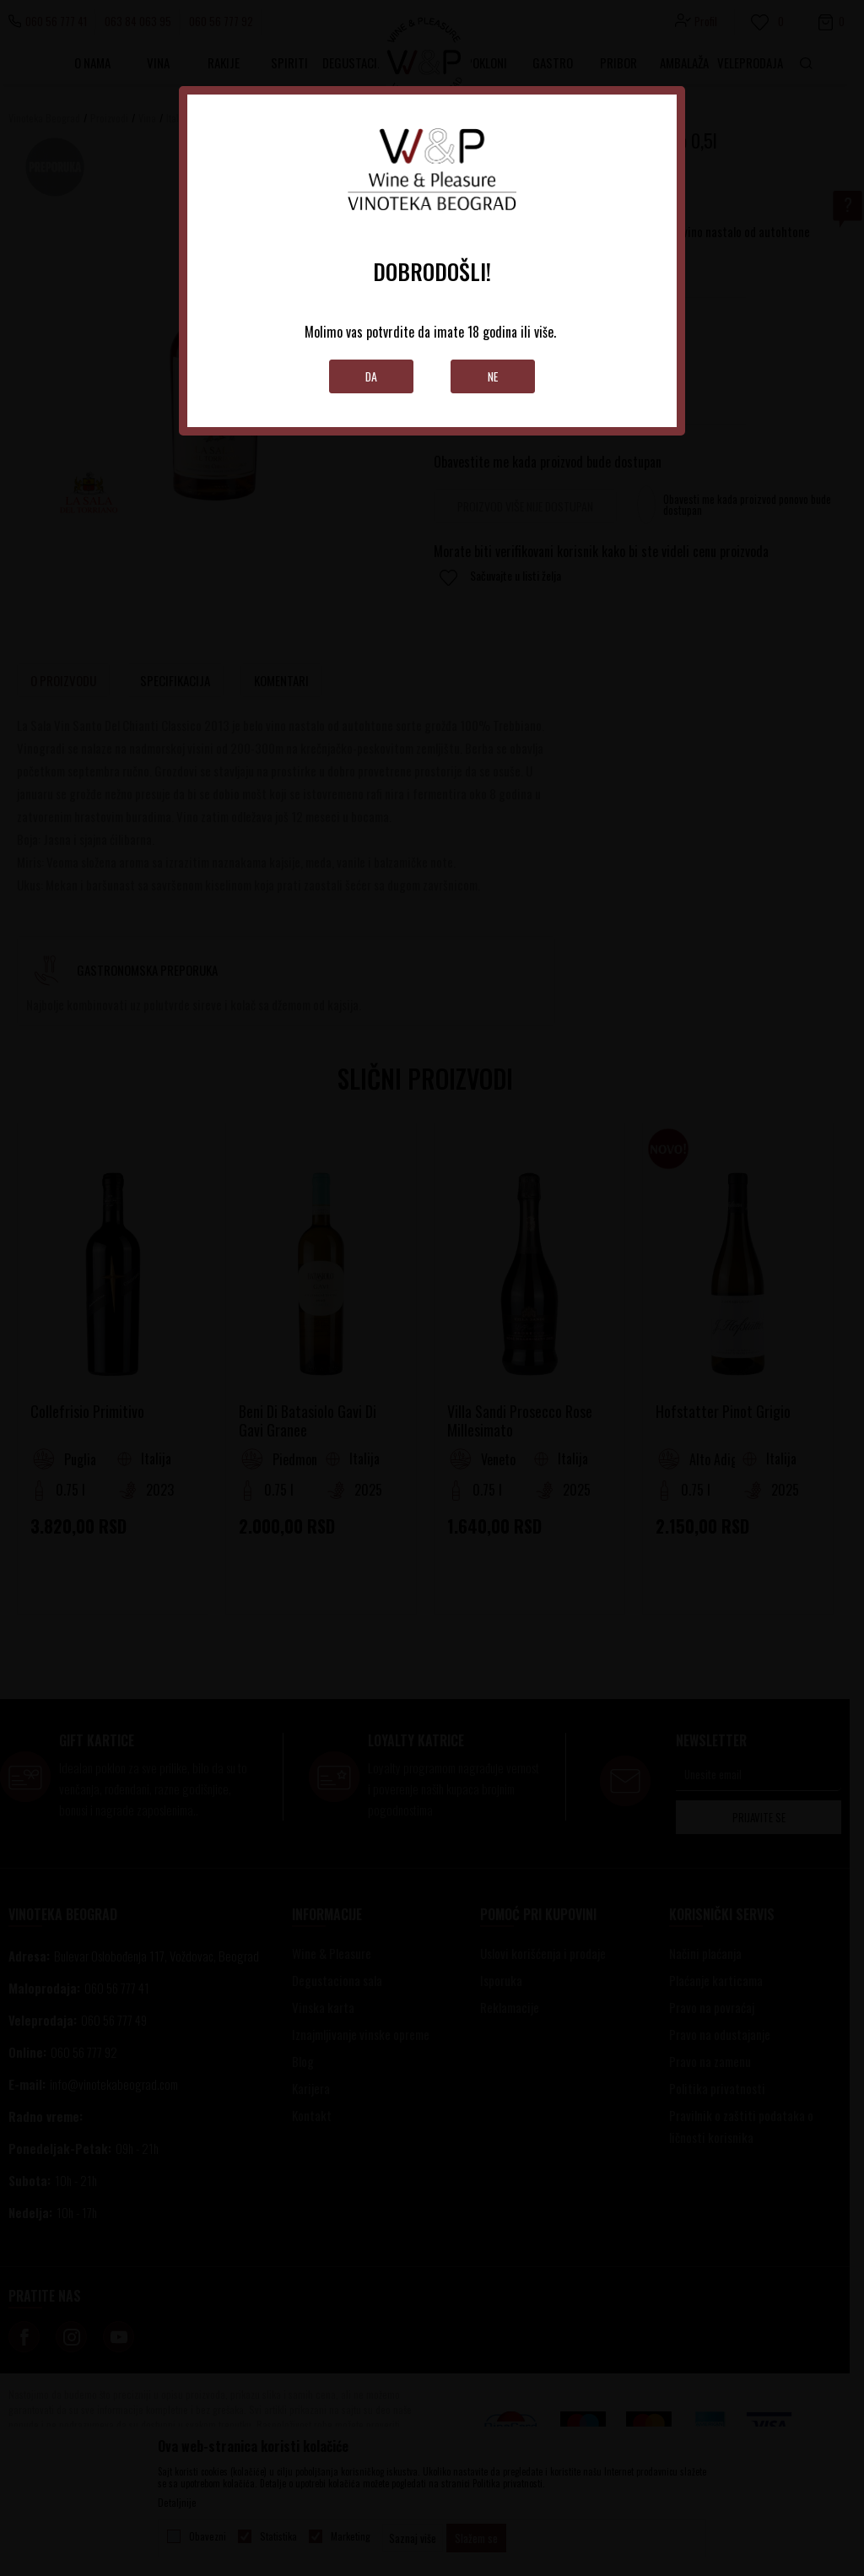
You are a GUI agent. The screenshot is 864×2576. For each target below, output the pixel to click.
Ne (493, 376)
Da (371, 376)
